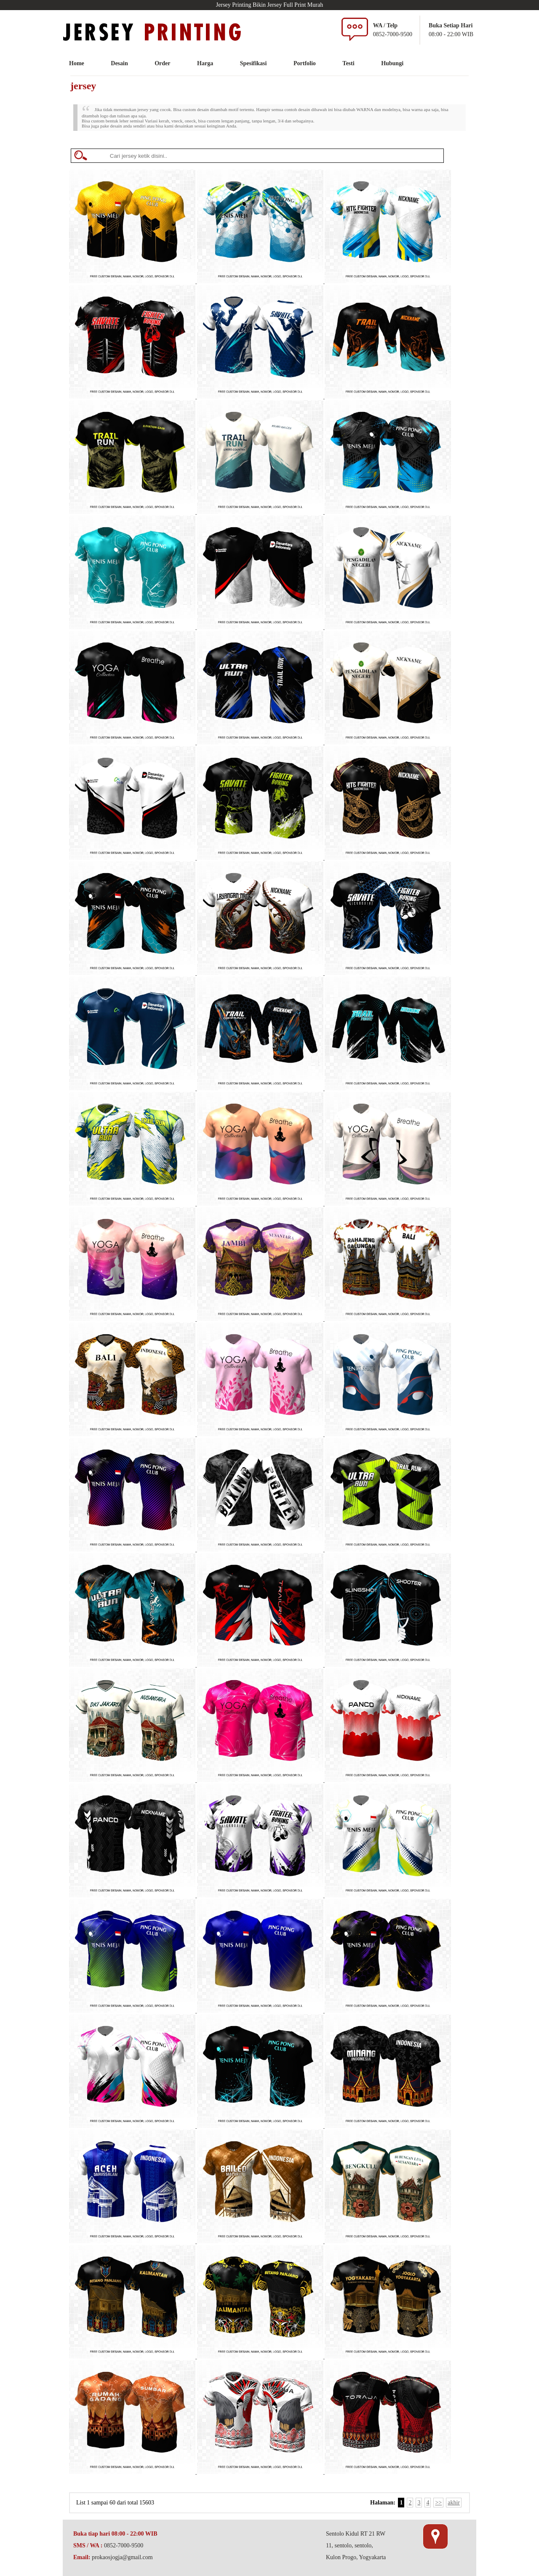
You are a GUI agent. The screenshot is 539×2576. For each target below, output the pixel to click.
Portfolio (305, 63)
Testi (348, 63)
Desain (119, 63)
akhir (454, 2502)
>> (438, 2502)
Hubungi (392, 63)
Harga (205, 63)
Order (162, 63)
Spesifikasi (253, 63)
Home (76, 63)
